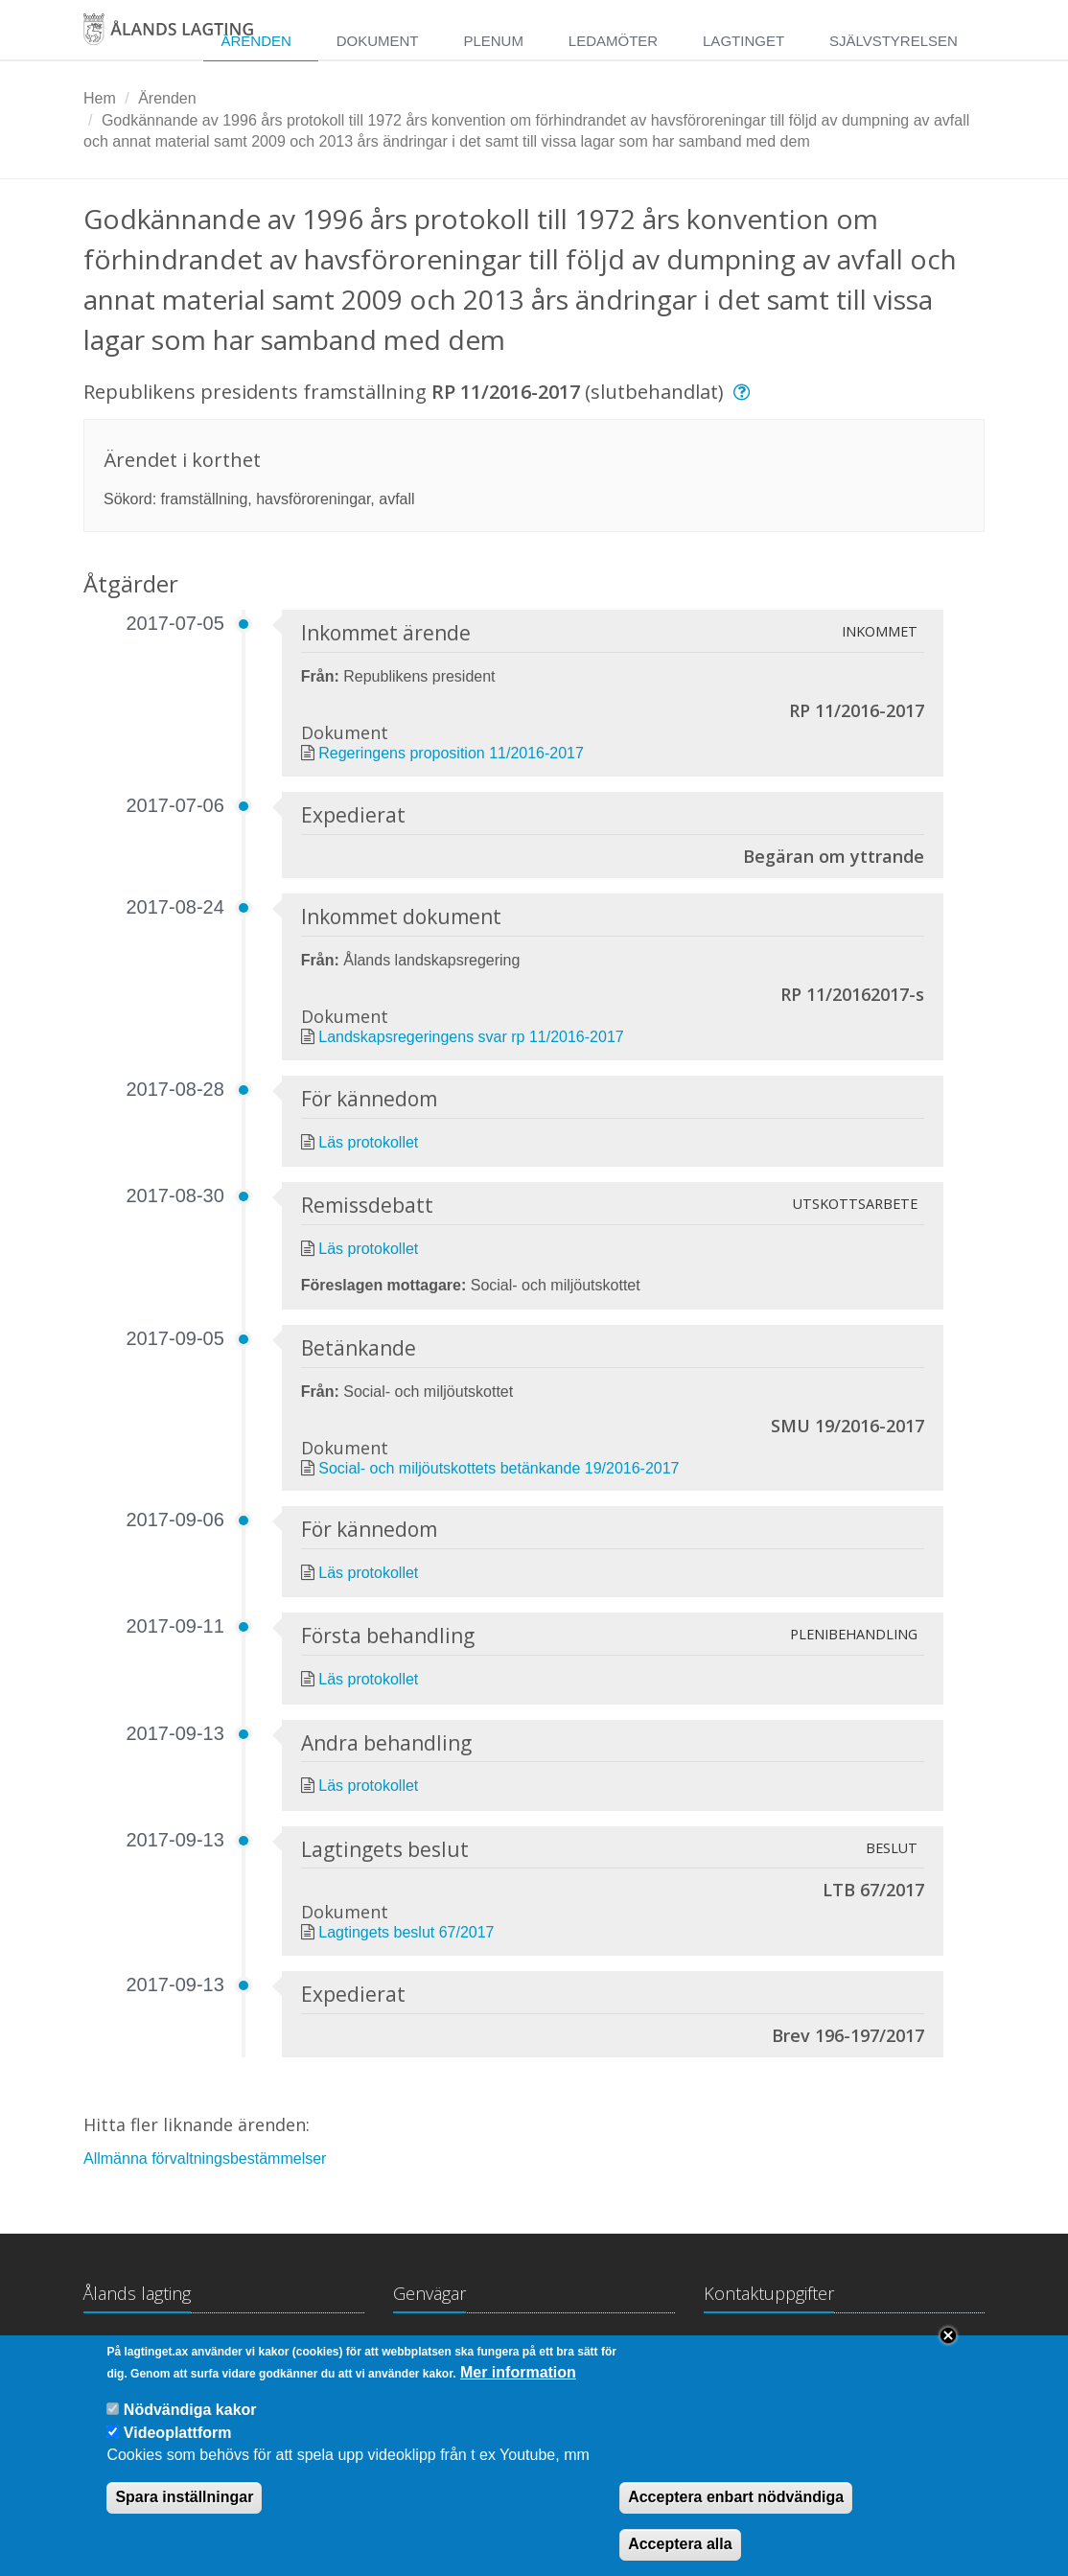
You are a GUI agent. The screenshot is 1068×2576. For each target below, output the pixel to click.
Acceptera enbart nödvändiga (736, 2517)
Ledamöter (613, 41)
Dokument (378, 41)
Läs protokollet (368, 1142)
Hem (99, 98)
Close (948, 2354)
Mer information (518, 2391)
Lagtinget (743, 41)
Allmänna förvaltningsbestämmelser (204, 2158)
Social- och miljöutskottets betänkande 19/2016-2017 (498, 1468)
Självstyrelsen (893, 41)
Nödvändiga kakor (190, 2430)
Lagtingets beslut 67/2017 (406, 1932)
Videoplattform (178, 2453)
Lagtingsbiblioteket (456, 2350)
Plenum (493, 41)
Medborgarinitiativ (608, 2350)
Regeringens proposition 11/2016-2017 (451, 753)
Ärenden (255, 41)
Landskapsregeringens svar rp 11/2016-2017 (470, 1037)
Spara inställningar (184, 2517)
